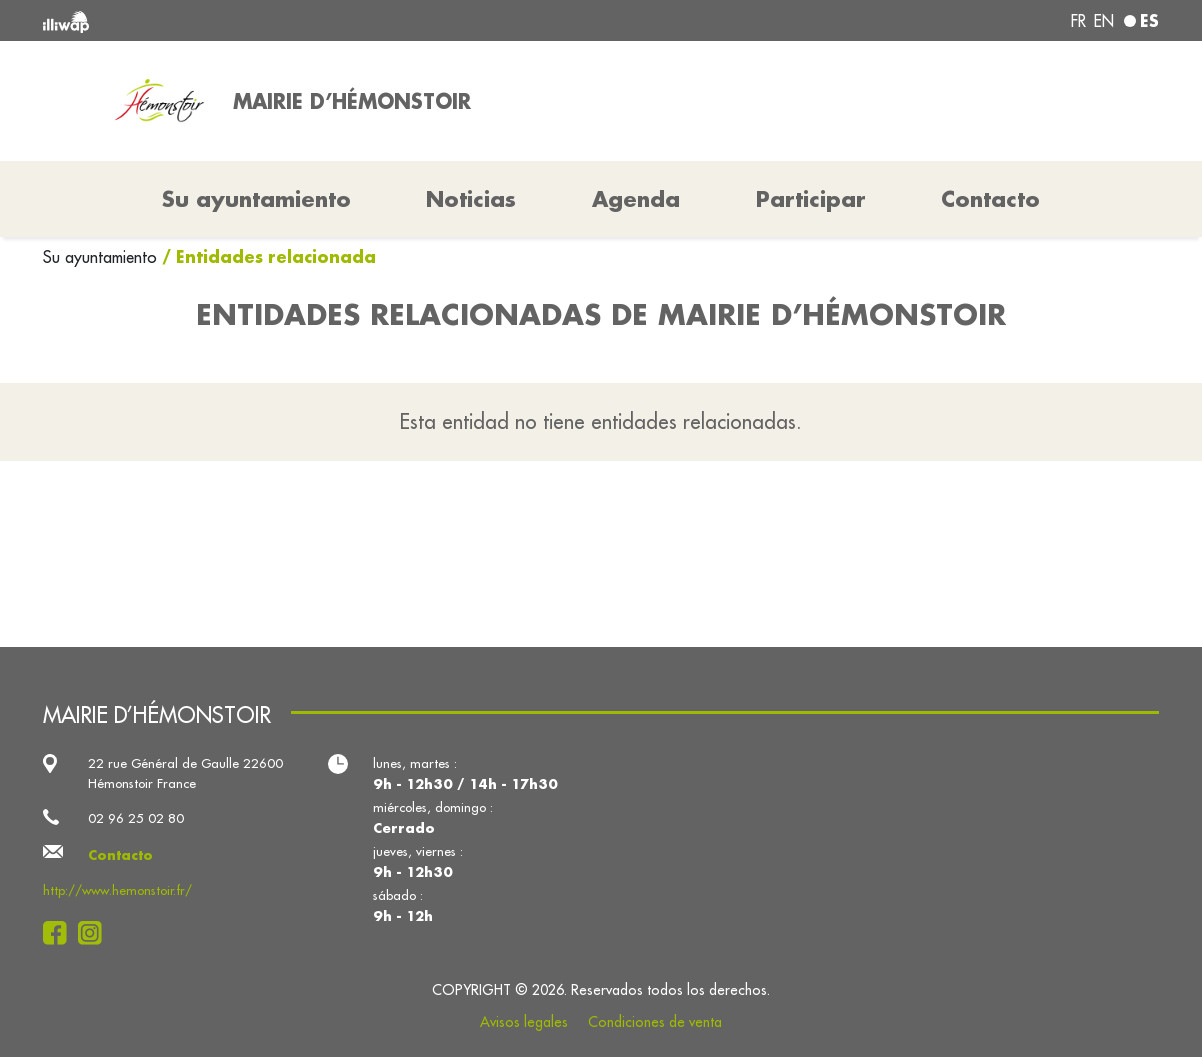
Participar (811, 199)
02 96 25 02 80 (136, 818)
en (1104, 21)
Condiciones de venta (655, 1022)
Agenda (636, 199)
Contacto (990, 199)
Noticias (471, 199)
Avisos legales (524, 1022)
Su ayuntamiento (102, 257)
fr (1078, 21)
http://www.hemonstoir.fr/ (117, 890)
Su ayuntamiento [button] (256, 199)
